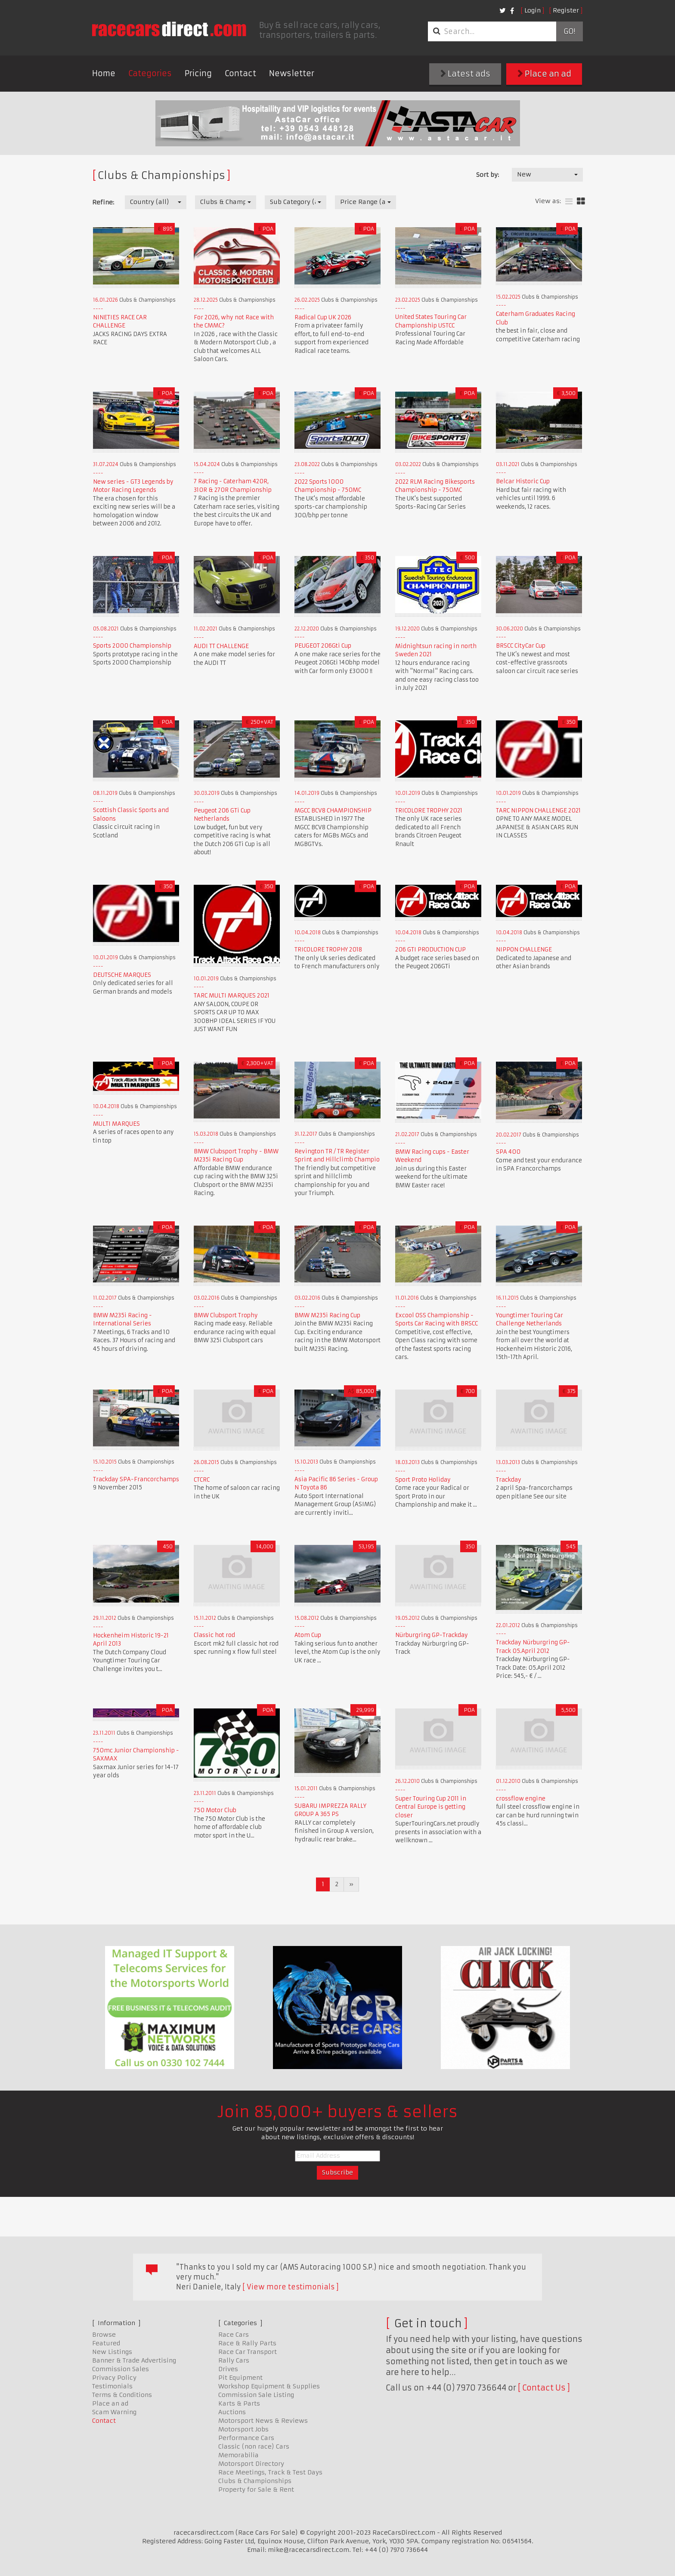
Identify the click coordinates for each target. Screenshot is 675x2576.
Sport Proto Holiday (423, 1479)
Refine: (103, 202)
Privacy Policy (114, 2377)
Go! (569, 31)
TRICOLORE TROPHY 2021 (428, 810)
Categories (150, 73)
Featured (106, 2343)
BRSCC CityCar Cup (520, 645)
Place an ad (544, 74)
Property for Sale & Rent (256, 2489)
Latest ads (465, 74)
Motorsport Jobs (243, 2429)
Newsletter (291, 73)
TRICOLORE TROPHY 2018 (328, 949)
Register (566, 10)
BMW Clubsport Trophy (226, 1315)
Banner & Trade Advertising (134, 2360)
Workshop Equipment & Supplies (269, 2386)
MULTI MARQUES (116, 1123)
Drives (228, 2369)
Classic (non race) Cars (253, 2446)
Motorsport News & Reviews (263, 2421)
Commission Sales (120, 2369)
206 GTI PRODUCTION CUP (430, 949)
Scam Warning (114, 2412)
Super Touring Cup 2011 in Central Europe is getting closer (430, 1807)
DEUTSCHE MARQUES (122, 975)
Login (532, 10)
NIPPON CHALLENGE (524, 949)
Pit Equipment (240, 2377)
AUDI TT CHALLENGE (221, 646)
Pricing (198, 73)
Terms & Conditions (122, 2395)
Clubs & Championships (254, 2481)
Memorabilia (238, 2455)
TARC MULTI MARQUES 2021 (231, 995)
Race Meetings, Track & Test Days (270, 2472)
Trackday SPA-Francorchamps (136, 1479)
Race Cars (233, 2334)
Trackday (508, 1479)
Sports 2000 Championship (132, 645)
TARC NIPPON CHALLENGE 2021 (538, 810)
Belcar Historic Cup (523, 481)
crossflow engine (520, 1798)
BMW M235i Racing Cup (327, 1315)
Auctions (232, 2412)
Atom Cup (307, 1635)
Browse (104, 2334)
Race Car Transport (247, 2352)
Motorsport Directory (251, 2464)
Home (103, 73)
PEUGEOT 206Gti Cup (322, 645)
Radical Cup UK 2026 (322, 317)
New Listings (112, 2352)
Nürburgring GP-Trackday (431, 1635)
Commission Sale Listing (256, 2395)
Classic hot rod (214, 1635)
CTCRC (202, 1479)
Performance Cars (246, 2438)
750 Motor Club (215, 1810)
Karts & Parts (239, 2403)
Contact (240, 73)
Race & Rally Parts (247, 2343)
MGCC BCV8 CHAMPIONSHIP (333, 810)
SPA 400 (508, 1151)
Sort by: (487, 175)
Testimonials (112, 2386)
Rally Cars (233, 2360)
